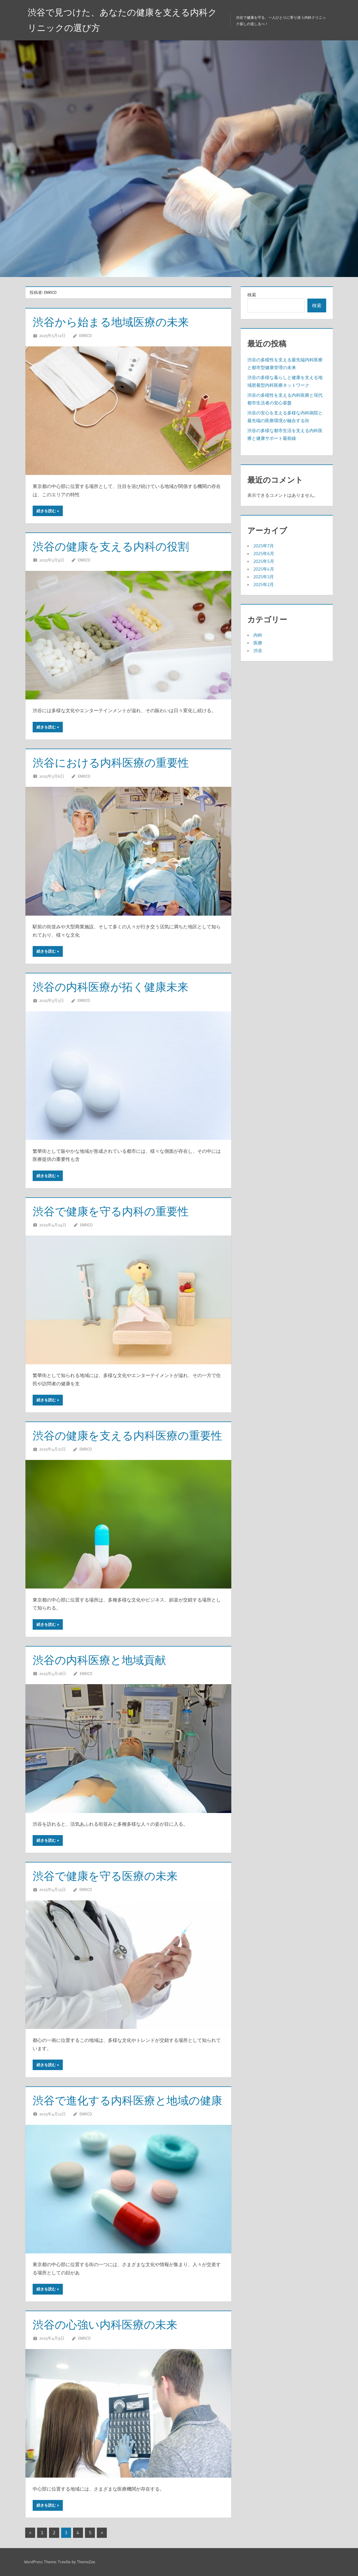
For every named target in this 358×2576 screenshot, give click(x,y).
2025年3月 (263, 576)
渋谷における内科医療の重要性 (111, 762)
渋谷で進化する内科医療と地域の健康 (127, 2100)
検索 (251, 294)
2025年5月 (263, 561)
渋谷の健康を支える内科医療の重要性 (127, 1435)
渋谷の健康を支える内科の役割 (111, 546)
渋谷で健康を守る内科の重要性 (111, 1211)
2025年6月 (263, 553)
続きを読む (46, 510)
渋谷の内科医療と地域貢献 (99, 1660)
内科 (257, 635)
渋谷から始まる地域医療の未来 (111, 322)
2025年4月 (263, 569)
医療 (257, 643)
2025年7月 (263, 545)
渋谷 (257, 650)
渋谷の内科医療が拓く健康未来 (110, 987)
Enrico (85, 335)
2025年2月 (263, 584)
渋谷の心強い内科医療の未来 (105, 2324)
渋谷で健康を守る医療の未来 (105, 1876)
